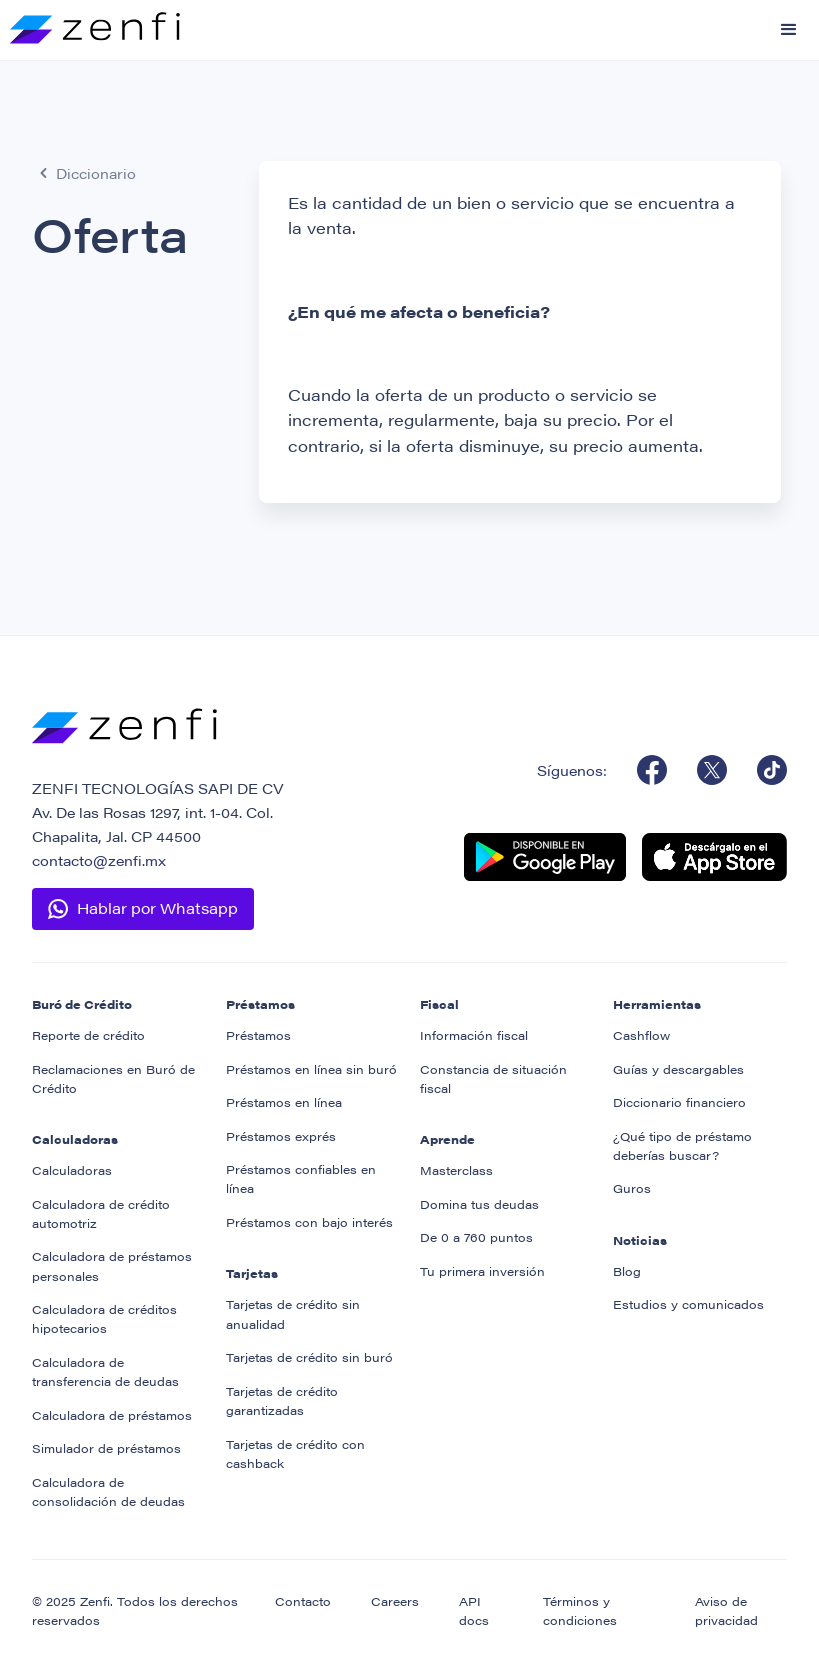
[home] (90, 22)
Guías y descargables (678, 1069)
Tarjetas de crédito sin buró (309, 1357)
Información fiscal (474, 1035)
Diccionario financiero (679, 1102)
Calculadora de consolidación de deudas (108, 1491)
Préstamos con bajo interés (309, 1222)
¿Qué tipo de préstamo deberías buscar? (682, 1145)
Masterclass (456, 1170)
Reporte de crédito (88, 1035)
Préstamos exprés (281, 1136)
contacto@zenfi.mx (99, 860)
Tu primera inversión (482, 1271)
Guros (632, 1188)
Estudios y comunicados (688, 1304)
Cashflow (641, 1035)
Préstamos (258, 1035)
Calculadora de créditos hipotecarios (104, 1318)
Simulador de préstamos (106, 1448)
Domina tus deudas (479, 1204)
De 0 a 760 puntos (476, 1237)
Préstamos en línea (284, 1102)
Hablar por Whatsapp (157, 907)
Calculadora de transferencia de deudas (105, 1371)
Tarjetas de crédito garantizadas (282, 1400)
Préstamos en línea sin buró (311, 1069)
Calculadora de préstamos (112, 1415)
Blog (627, 1271)
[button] (789, 30)
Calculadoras (72, 1170)
